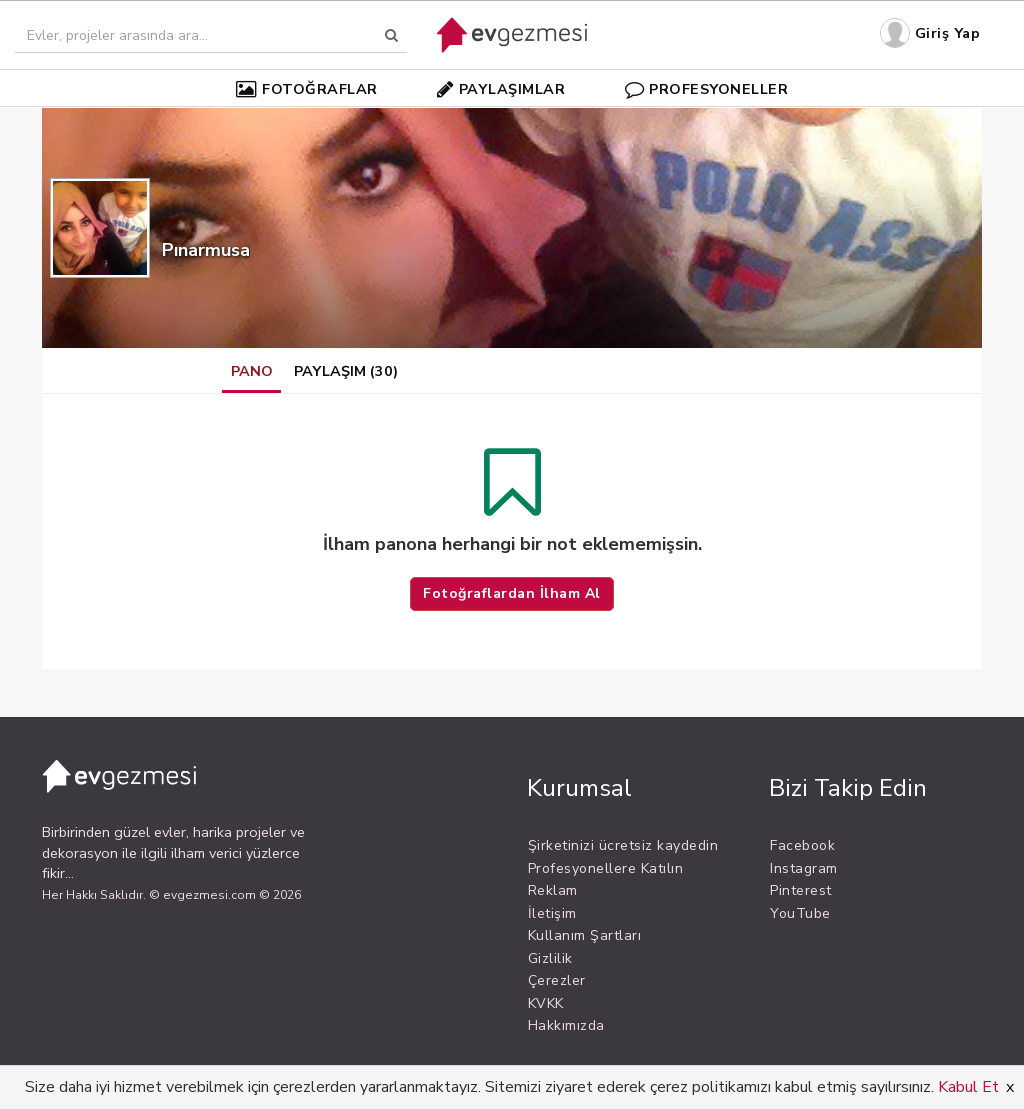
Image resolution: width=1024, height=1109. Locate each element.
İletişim (552, 913)
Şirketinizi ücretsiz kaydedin (623, 845)
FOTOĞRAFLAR (307, 89)
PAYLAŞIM (346, 371)
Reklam (553, 890)
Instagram (804, 868)
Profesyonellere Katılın (606, 868)
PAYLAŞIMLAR (501, 89)
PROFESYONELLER (707, 89)
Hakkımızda (566, 1025)
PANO (252, 371)
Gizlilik (550, 958)
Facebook (802, 845)
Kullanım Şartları (585, 935)
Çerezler (557, 980)
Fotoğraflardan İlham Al (512, 593)
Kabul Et (968, 1087)
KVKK (546, 1003)
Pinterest (801, 890)
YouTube (800, 913)
